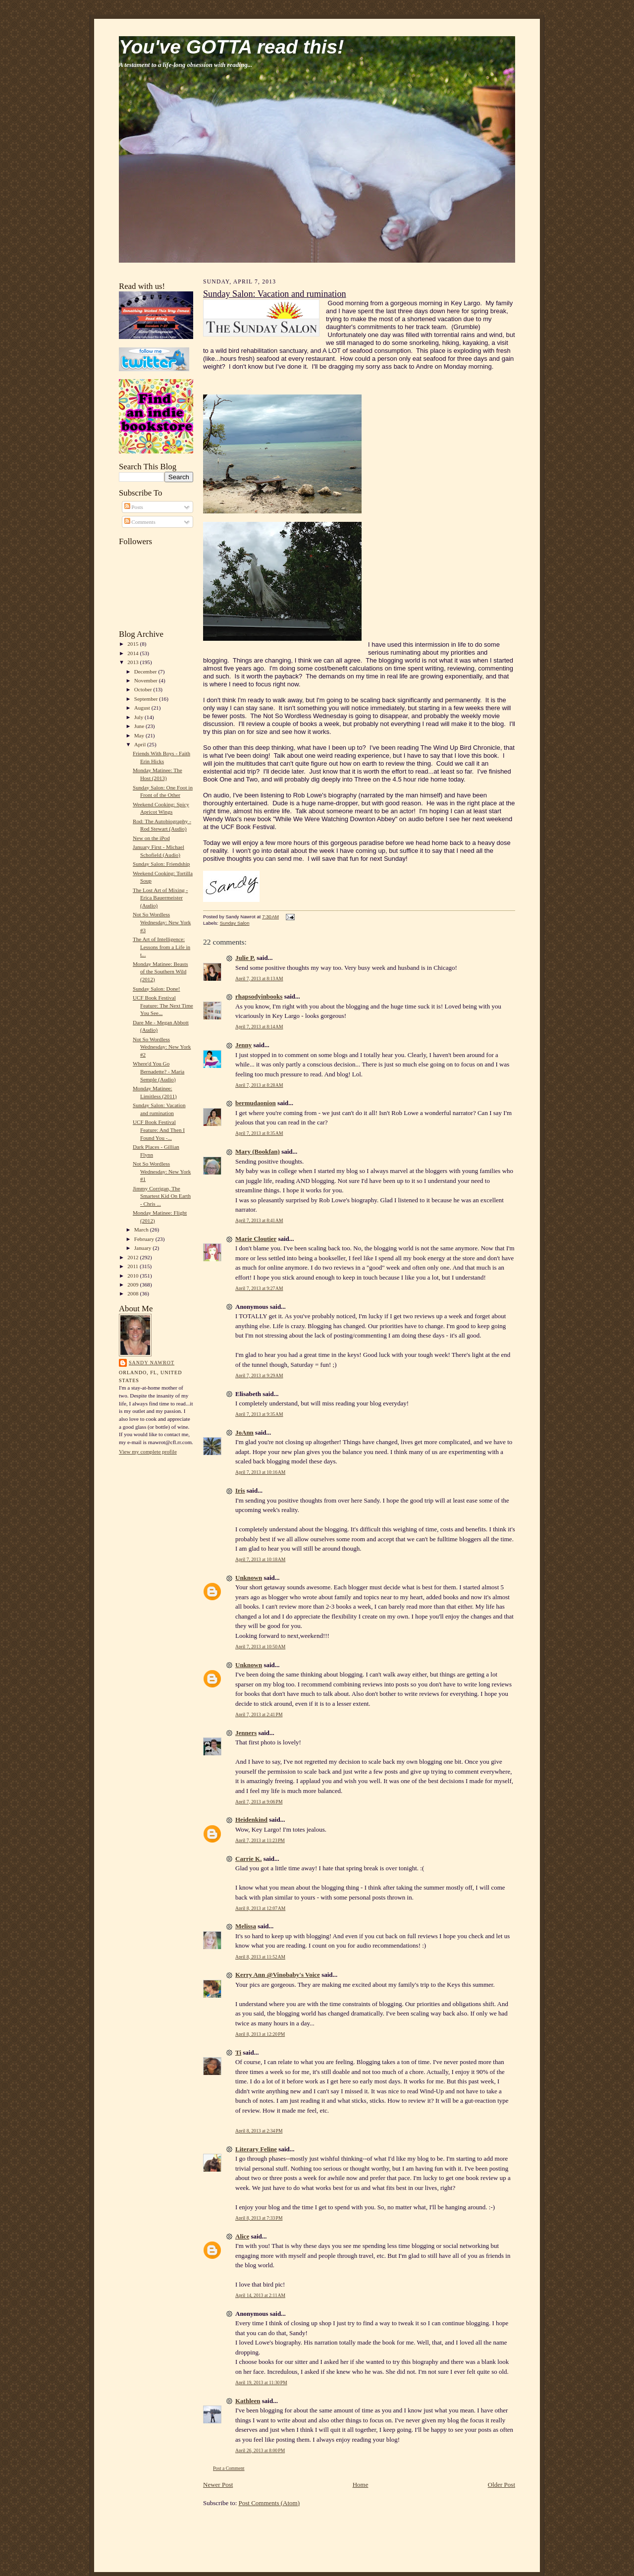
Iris (240, 1490)
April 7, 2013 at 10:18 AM (260, 1559)
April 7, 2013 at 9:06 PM (258, 1801)
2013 (133, 662)
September (146, 699)
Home (361, 2484)
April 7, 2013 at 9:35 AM (259, 1414)
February (145, 1239)
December (146, 671)
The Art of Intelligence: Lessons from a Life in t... (161, 946)
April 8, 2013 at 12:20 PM (260, 2034)
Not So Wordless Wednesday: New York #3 (162, 922)
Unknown (248, 1577)
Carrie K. (248, 1858)
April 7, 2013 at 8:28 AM (259, 1085)
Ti (238, 2052)
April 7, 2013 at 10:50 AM (260, 1646)
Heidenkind (251, 1819)
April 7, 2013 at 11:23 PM (260, 1840)
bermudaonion (255, 1103)
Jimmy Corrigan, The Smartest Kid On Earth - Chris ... (162, 1196)
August (143, 708)
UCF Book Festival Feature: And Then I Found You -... (159, 1129)
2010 (133, 1276)
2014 (133, 653)
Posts (133, 507)
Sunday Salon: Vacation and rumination (274, 294)
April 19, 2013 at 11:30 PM (261, 2382)
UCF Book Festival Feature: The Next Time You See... (163, 1005)
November (146, 680)
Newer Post (218, 2484)
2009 (133, 1285)
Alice (242, 2236)
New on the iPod (151, 838)
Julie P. (245, 957)
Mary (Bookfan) (257, 1151)
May (140, 735)
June (140, 726)
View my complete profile (148, 1452)
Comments (140, 522)
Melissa (245, 1926)
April (140, 744)
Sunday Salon (235, 923)
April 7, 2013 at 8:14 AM (259, 1026)
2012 (133, 1257)
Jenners (246, 1732)
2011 (133, 1266)
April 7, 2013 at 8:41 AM (259, 1220)
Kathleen (248, 2401)
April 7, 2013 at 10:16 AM (260, 1472)
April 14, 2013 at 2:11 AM (260, 2295)
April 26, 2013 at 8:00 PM (260, 2450)
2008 (133, 1293)
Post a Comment (229, 2468)
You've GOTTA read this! (231, 46)
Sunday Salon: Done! (156, 989)
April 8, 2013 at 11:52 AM (260, 1957)
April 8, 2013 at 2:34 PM (258, 2130)
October (144, 689)
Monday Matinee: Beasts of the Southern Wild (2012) (160, 971)
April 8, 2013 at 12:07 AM (260, 1908)
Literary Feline (256, 2149)
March (142, 1229)
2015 (133, 644)
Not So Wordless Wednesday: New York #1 (162, 1171)
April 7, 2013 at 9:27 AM (259, 1288)
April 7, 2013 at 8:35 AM (259, 1133)
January (143, 1248)
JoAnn (244, 1432)
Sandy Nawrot (151, 1362)
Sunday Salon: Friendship (161, 864)
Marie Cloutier (255, 1238)
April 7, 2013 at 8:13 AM (259, 978)
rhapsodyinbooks (258, 996)
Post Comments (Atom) (269, 2503)
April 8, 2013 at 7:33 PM (258, 2218)
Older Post (501, 2484)
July (139, 717)
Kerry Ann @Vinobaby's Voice (277, 1974)
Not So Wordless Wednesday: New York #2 (162, 1047)
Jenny (243, 1045)
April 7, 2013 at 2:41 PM (258, 1714)
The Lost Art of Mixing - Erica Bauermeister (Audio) (160, 897)
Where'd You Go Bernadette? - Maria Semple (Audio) (158, 1071)
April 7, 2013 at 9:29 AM (259, 1375)
